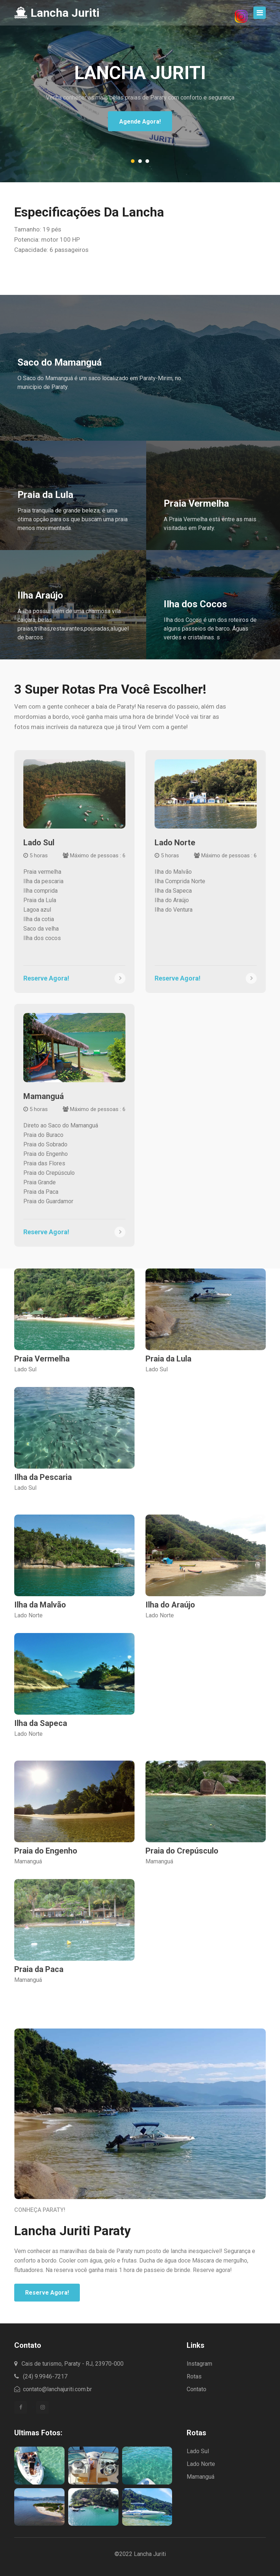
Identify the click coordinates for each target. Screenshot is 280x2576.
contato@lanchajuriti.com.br (53, 2389)
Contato (196, 2389)
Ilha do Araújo (170, 1604)
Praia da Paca (38, 1969)
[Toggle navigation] (259, 13)
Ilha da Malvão (40, 1604)
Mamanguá (43, 1096)
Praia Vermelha (196, 503)
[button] (132, 161)
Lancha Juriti (57, 13)
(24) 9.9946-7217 (40, 2376)
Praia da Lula (45, 494)
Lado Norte (175, 842)
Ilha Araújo (40, 595)
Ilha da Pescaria (43, 1477)
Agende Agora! (140, 121)
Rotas (194, 2376)
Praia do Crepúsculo (181, 1850)
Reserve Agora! (47, 2292)
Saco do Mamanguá (60, 362)
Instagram (199, 2363)
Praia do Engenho (45, 1850)
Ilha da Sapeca (40, 1723)
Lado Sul (38, 842)
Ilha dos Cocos (195, 604)
